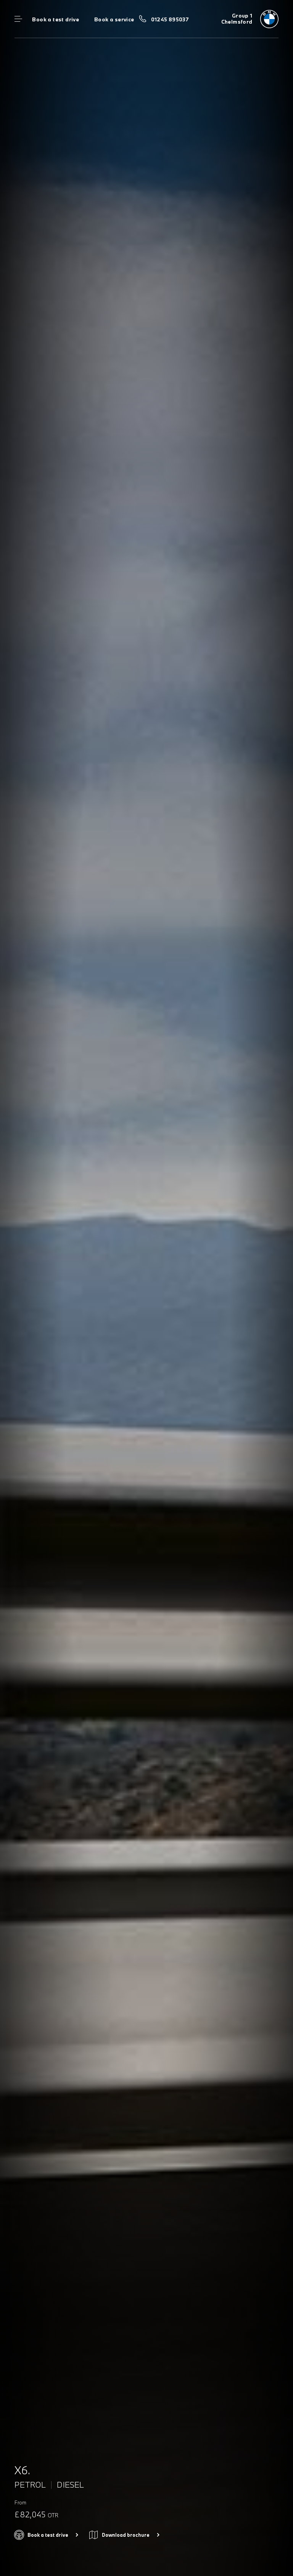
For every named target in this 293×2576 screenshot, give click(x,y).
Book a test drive (55, 19)
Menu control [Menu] (18, 19)
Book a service (114, 19)
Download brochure (126, 2535)
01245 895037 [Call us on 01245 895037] (170, 19)
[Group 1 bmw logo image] (250, 19)
